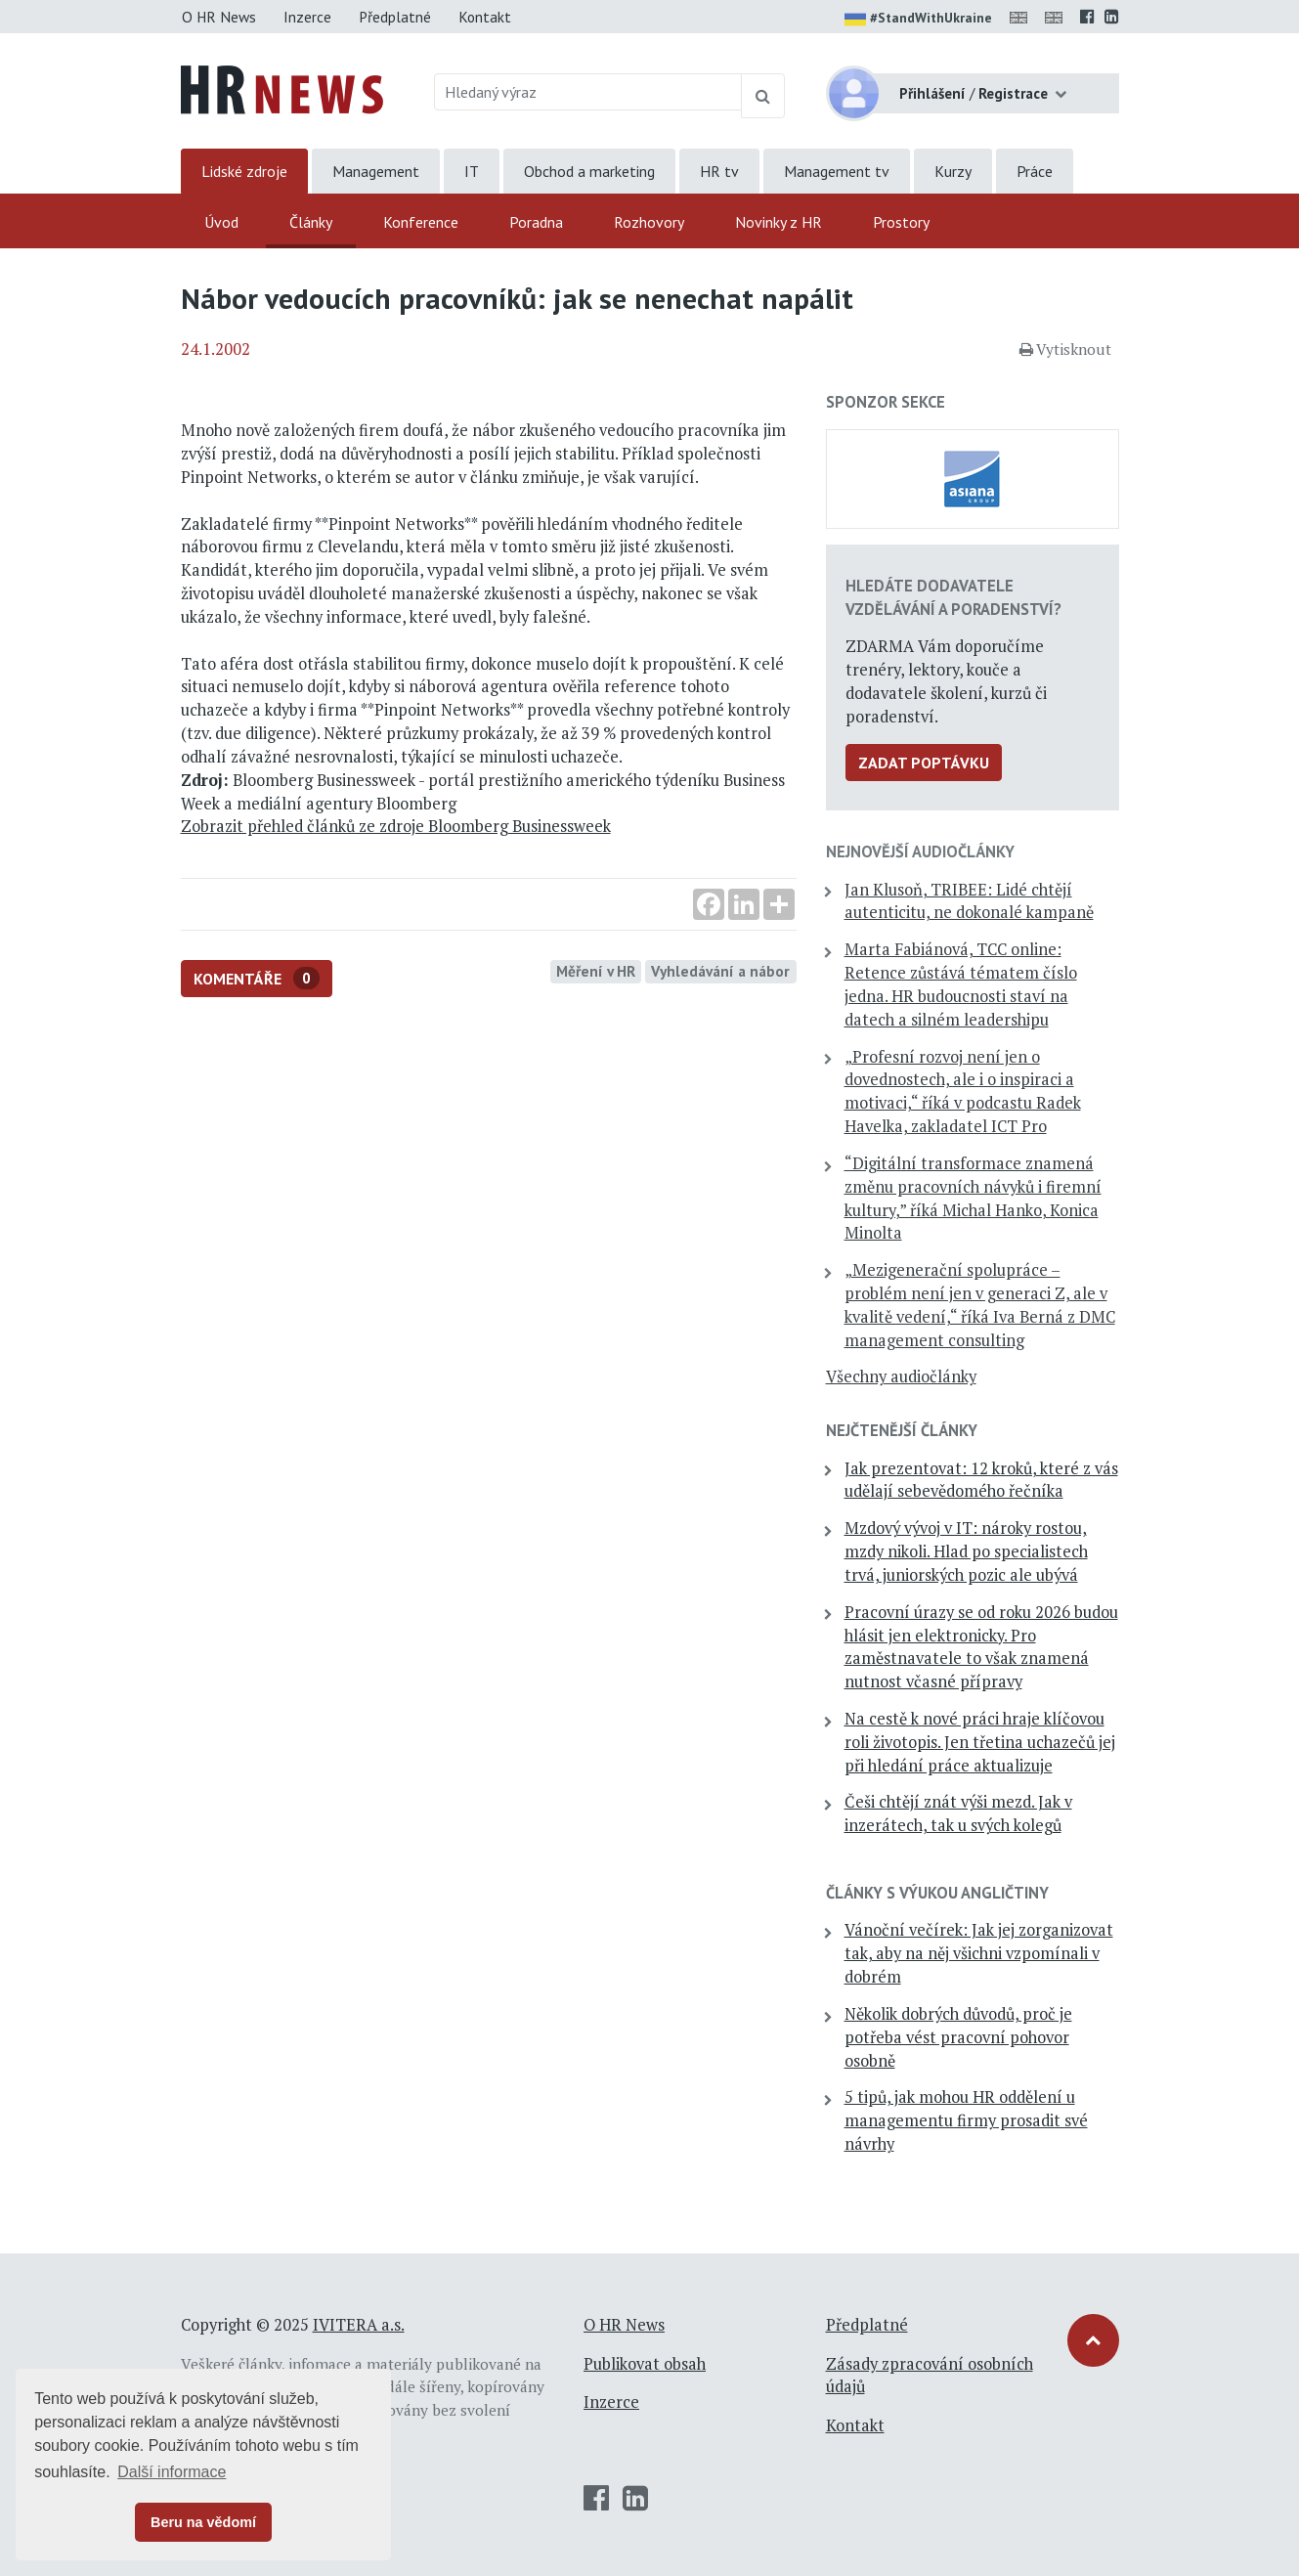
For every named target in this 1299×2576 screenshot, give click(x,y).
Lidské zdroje (244, 171)
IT (471, 171)
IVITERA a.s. (359, 2325)
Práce (1035, 171)
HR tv (719, 171)
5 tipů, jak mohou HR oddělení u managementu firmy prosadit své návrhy (966, 2120)
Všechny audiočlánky (901, 1376)
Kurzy (953, 171)
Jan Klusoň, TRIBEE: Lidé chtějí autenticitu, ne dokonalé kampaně (969, 901)
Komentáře (257, 978)
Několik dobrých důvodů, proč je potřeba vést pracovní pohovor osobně (958, 2037)
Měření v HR (595, 971)
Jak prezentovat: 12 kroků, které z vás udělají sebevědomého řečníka (981, 1480)
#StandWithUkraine (918, 19)
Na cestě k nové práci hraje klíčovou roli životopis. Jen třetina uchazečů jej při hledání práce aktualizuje (979, 1742)
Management (375, 171)
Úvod (221, 222)
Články (310, 222)
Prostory (901, 222)
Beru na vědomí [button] (203, 2522)
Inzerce (307, 16)
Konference (420, 222)
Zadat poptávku (923, 762)
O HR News (219, 16)
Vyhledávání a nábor (720, 971)
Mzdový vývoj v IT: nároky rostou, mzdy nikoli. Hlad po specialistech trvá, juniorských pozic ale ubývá (966, 1551)
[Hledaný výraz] (588, 91)
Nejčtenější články (901, 1430)
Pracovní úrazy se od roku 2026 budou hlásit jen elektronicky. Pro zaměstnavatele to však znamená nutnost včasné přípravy (981, 1646)
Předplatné (395, 16)
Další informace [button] (171, 2472)
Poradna (536, 222)
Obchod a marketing (589, 171)
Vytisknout (1065, 349)
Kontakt (484, 16)
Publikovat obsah (645, 2364)
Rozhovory (649, 222)
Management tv (836, 171)
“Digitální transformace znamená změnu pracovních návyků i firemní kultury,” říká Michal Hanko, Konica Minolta (973, 1198)
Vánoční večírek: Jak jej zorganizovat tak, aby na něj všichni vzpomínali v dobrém (978, 1953)
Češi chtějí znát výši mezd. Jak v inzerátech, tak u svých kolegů (958, 1813)
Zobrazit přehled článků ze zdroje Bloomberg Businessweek (396, 826)
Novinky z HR (778, 222)
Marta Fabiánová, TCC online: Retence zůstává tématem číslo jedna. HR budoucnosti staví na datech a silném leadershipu (960, 984)
